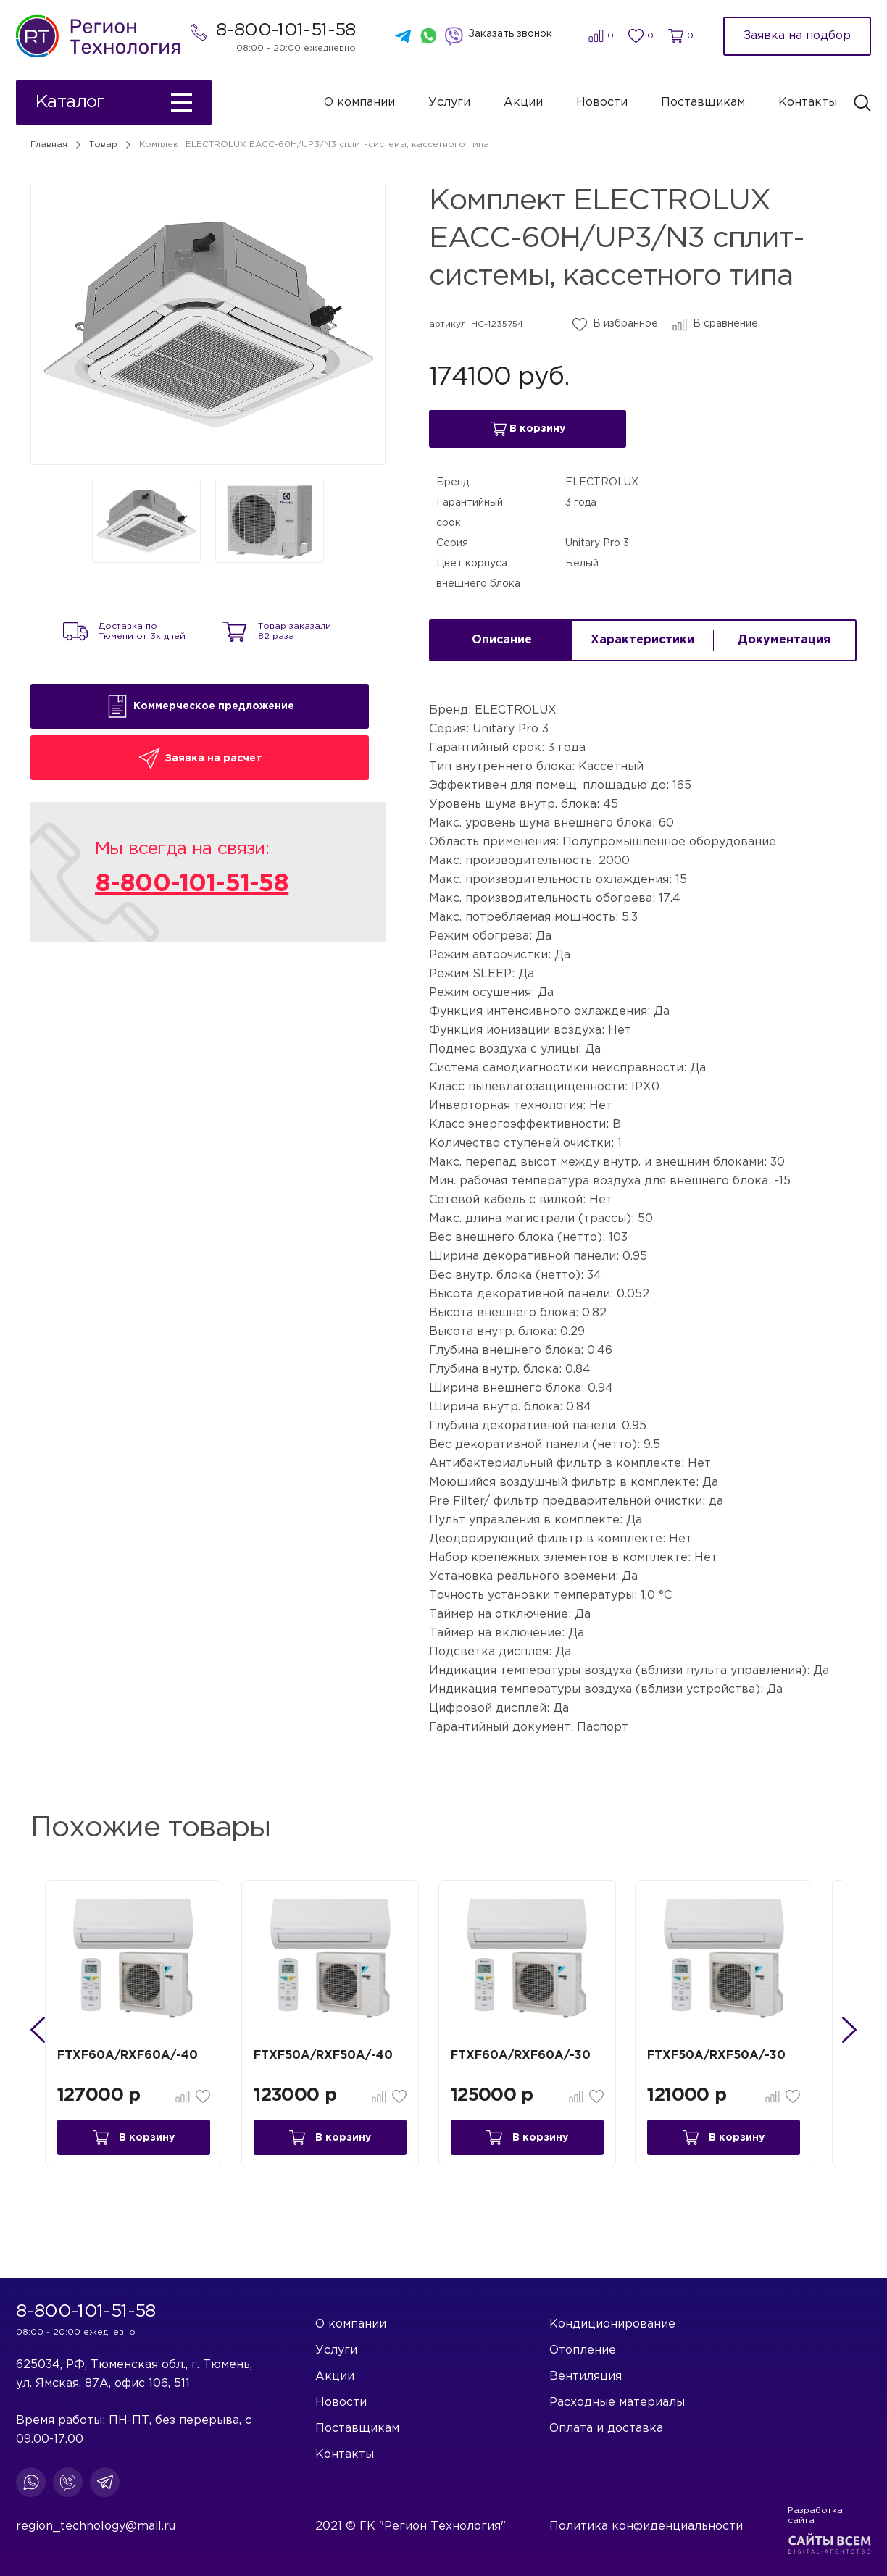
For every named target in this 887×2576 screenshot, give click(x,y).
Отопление (582, 2350)
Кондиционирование (612, 2324)
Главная (48, 145)
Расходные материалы (617, 2402)
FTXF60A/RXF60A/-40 (138, 2057)
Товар (103, 145)
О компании (359, 103)
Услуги (449, 103)
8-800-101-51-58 (286, 31)
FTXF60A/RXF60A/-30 (537, 2057)
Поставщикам (703, 103)
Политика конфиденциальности (646, 2526)
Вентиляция (585, 2376)
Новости (602, 103)
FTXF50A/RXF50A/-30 (735, 2057)
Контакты (807, 103)
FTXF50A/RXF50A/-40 (337, 2057)
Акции (523, 103)
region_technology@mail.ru (95, 2526)
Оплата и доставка (606, 2428)
